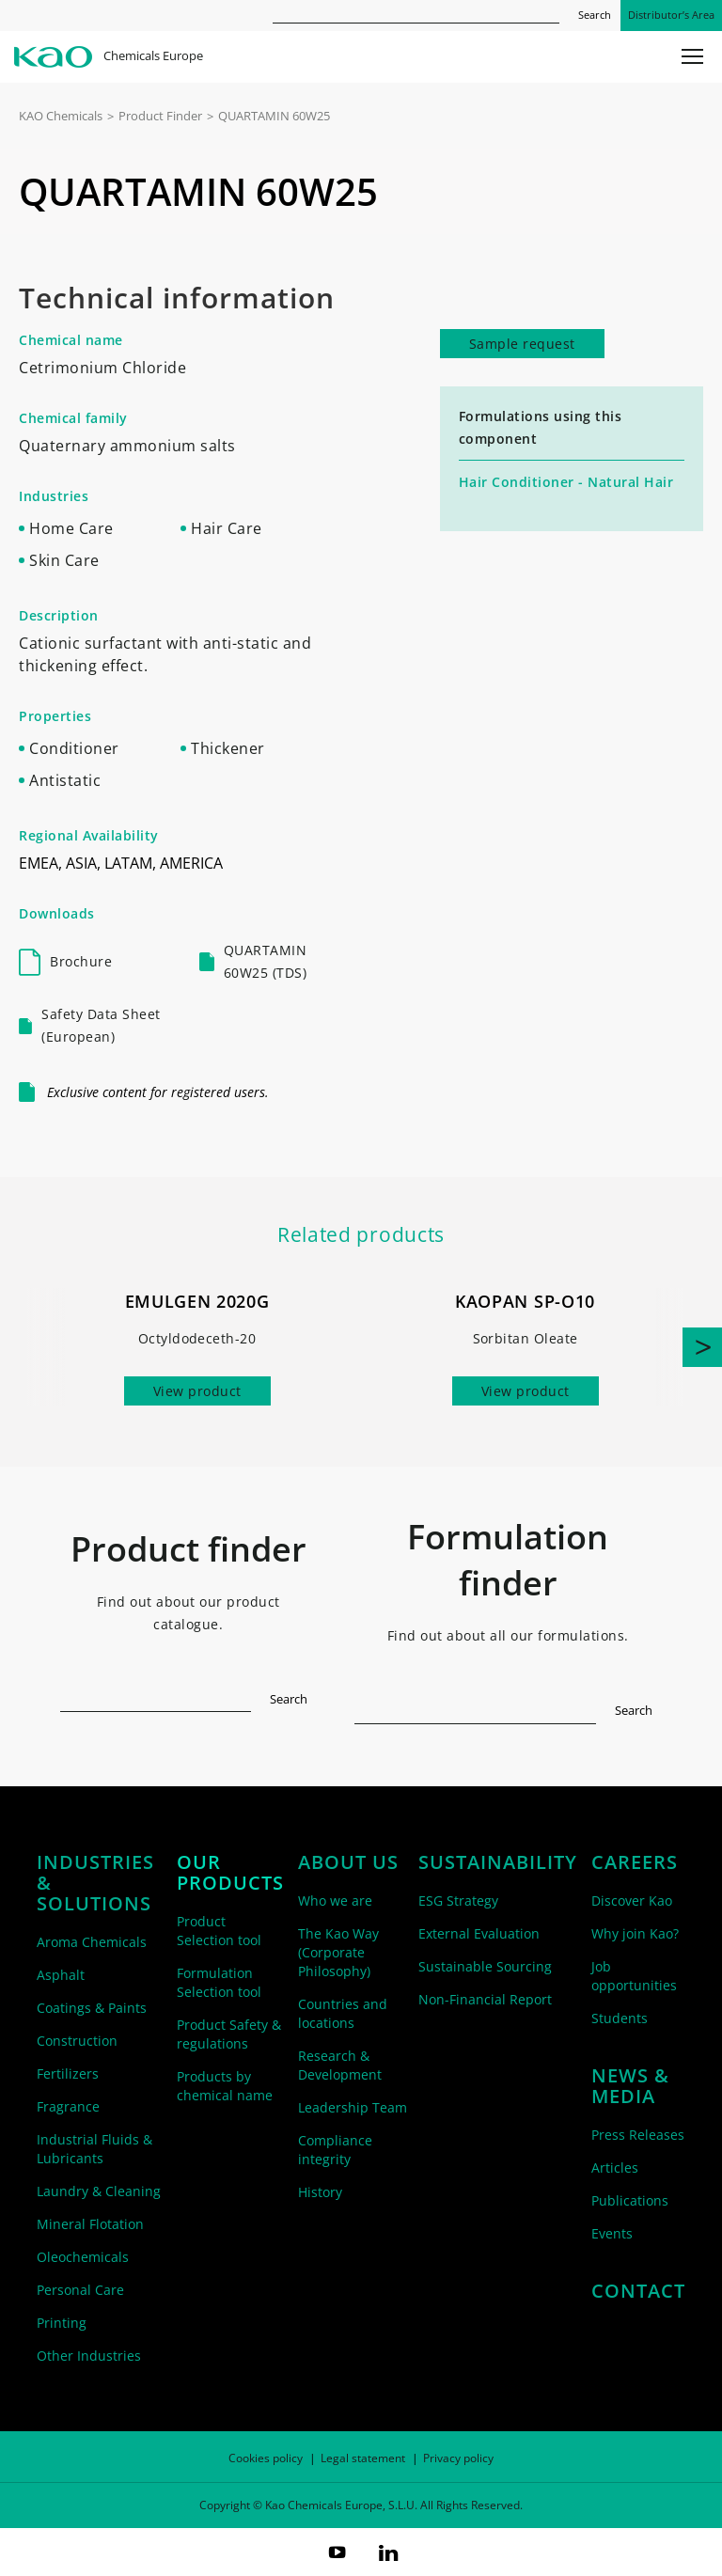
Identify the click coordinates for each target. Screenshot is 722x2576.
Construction (77, 2041)
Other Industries (89, 2355)
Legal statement (363, 2458)
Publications (629, 2200)
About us (348, 1862)
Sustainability (497, 1862)
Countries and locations (342, 2013)
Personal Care (80, 2290)
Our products (230, 1872)
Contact (638, 2291)
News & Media (630, 2086)
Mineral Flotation (90, 2224)
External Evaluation (479, 1933)
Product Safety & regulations (229, 2034)
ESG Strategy (458, 1900)
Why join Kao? (635, 1933)
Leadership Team (352, 2107)
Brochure (81, 961)
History (320, 2192)
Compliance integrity (335, 2149)
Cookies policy (265, 2458)
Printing (61, 2323)
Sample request (522, 344)
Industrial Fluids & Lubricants (94, 2148)
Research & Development (340, 2065)
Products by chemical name (225, 2085)
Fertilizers (68, 2073)
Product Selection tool (219, 1930)
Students (619, 2018)
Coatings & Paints (92, 2008)
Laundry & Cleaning (99, 2191)
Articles (614, 2167)
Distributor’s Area (671, 15)
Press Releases (637, 2135)
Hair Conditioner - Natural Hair (566, 482)
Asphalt (61, 1975)
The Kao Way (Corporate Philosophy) (338, 1952)
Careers (634, 1862)
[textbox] (155, 1695)
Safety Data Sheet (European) (101, 1025)
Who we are (335, 1900)
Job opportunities (634, 1975)
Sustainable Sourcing (485, 1966)
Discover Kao (631, 1900)
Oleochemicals (83, 2257)
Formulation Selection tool (219, 1982)
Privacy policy (458, 2458)
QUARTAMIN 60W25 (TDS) (265, 961)
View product (197, 1391)
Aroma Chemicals (92, 1942)
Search (594, 15)
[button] (702, 1347)
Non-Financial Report (485, 1999)
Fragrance (68, 2106)
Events (612, 2233)
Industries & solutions (95, 1883)
